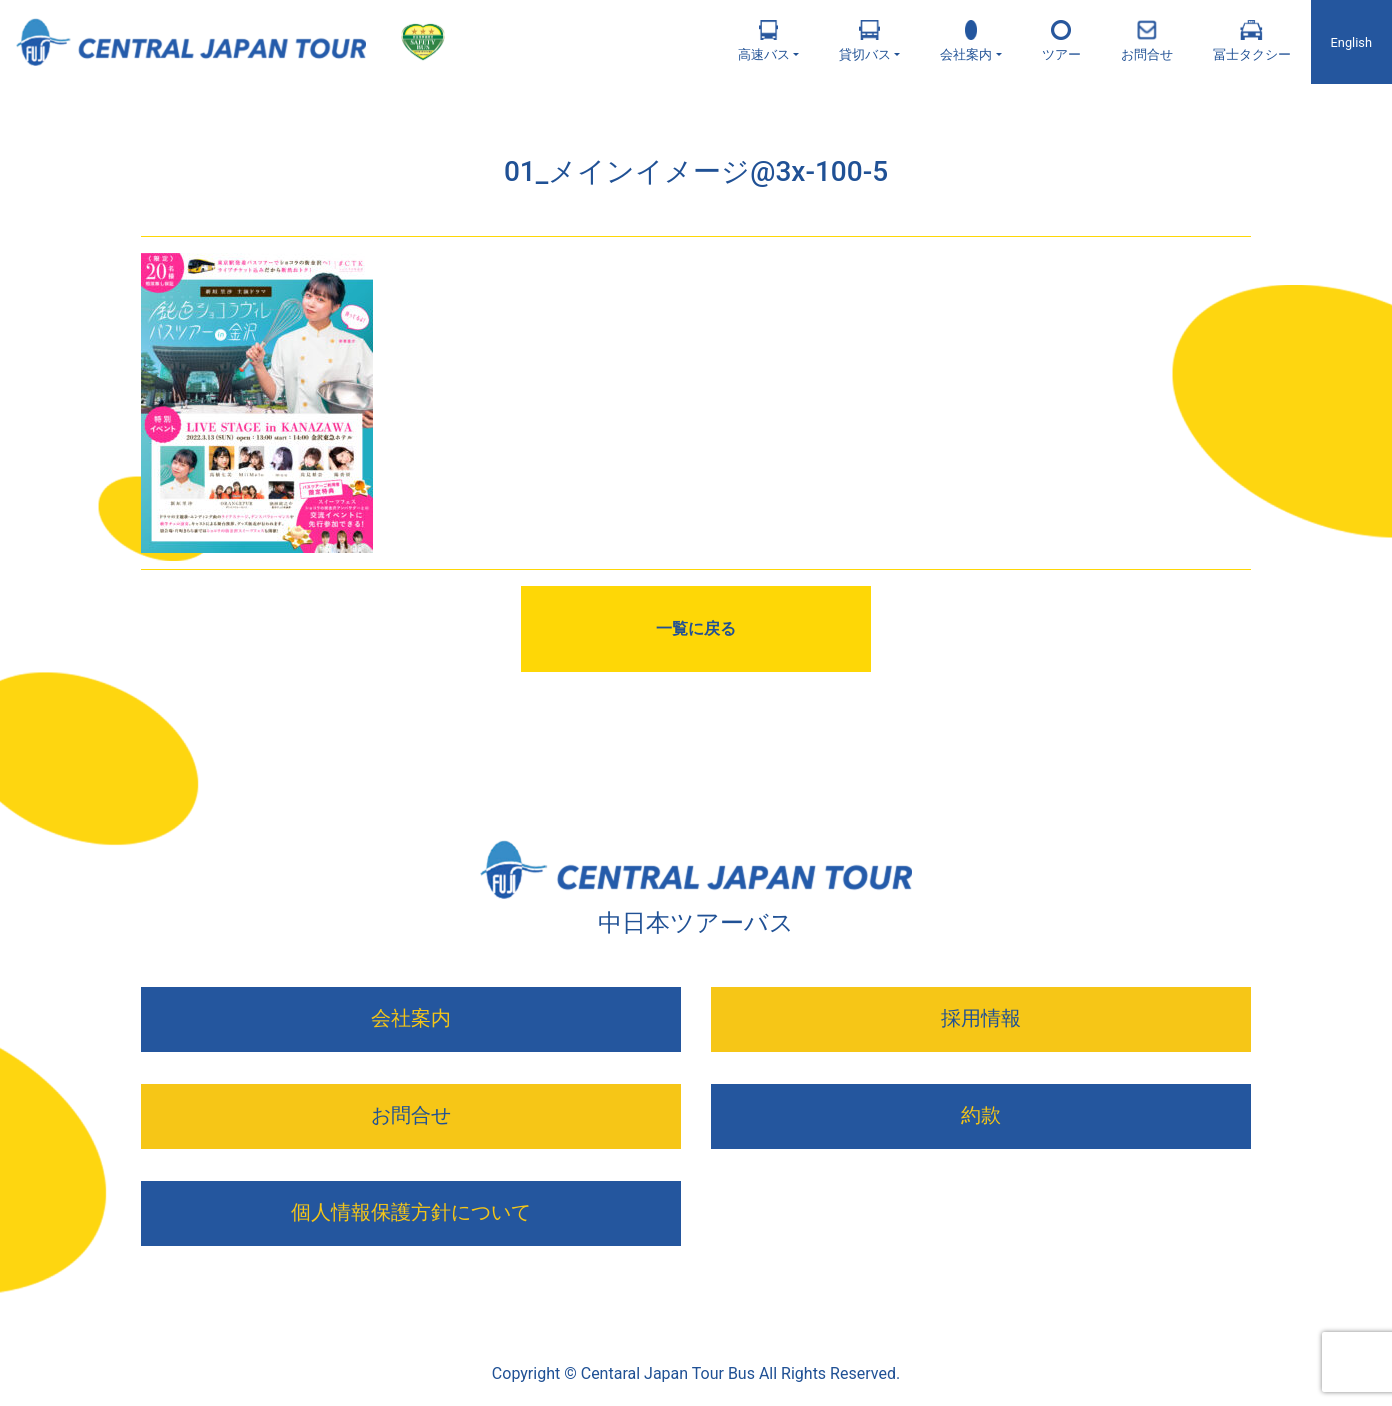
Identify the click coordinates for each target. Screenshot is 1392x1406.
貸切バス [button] (865, 41)
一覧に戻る (696, 628)
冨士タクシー (1252, 41)
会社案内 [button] (966, 41)
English (1351, 42)
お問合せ (1147, 41)
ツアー (1061, 41)
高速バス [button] (764, 41)
